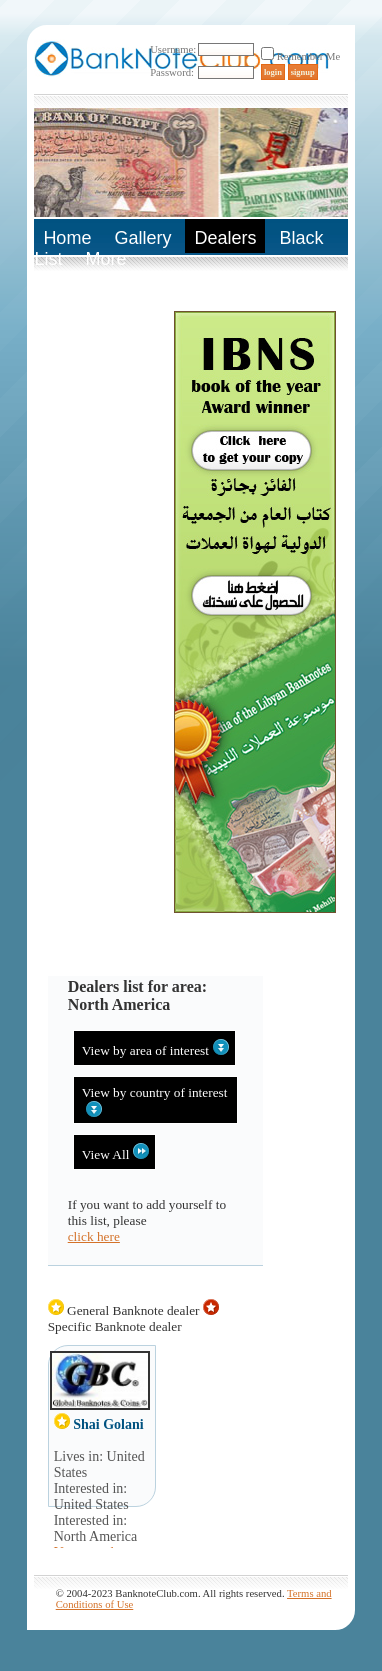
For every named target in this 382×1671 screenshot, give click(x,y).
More (105, 259)
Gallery (142, 238)
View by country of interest (155, 1101)
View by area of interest (155, 1048)
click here (94, 1236)
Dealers (225, 238)
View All (116, 1152)
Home (67, 238)
